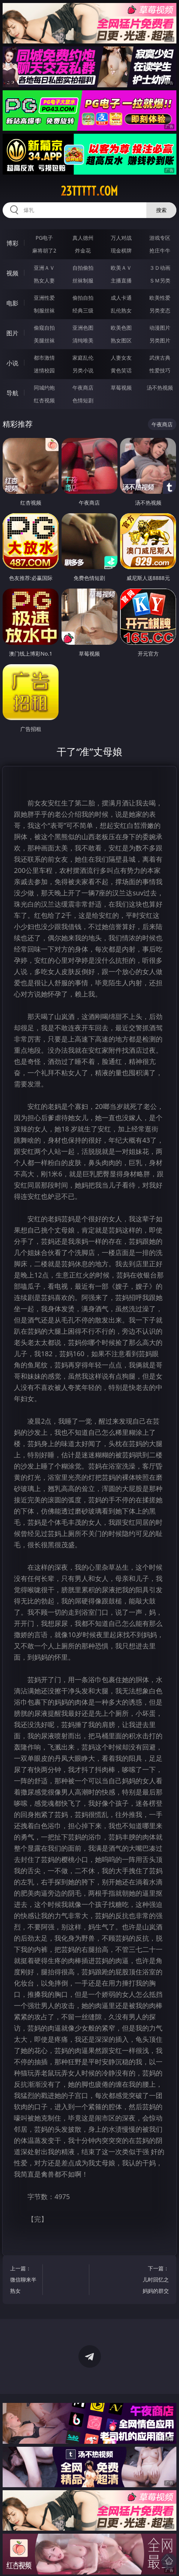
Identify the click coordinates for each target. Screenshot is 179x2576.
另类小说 (82, 370)
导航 (12, 393)
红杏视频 (44, 400)
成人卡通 (121, 297)
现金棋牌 (121, 250)
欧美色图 (121, 327)
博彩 (12, 243)
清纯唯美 (82, 340)
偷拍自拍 (82, 297)
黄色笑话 (121, 370)
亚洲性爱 (44, 297)
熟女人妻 (44, 280)
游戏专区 (159, 237)
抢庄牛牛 (159, 250)
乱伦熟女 (121, 310)
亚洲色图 (82, 327)
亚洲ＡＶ (44, 267)
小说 (12, 363)
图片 (12, 333)
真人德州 (82, 237)
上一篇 (24, 2281)
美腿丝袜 (44, 340)
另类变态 (159, 310)
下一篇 (155, 2281)
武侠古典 (159, 357)
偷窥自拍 (44, 327)
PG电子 (44, 237)
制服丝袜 (44, 310)
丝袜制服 (82, 280)
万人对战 (121, 237)
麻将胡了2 (44, 250)
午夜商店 (82, 387)
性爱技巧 (159, 370)
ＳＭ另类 (159, 280)
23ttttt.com (89, 191)
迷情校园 (44, 370)
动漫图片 (159, 327)
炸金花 (83, 250)
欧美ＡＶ (121, 267)
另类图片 (159, 340)
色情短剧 (82, 400)
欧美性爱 (159, 297)
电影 (12, 303)
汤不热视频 (160, 387)
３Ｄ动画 (159, 267)
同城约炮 (44, 387)
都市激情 (44, 357)
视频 (12, 273)
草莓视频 (121, 387)
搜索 (161, 210)
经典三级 (82, 310)
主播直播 (121, 280)
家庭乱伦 (82, 357)
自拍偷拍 (82, 267)
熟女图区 (121, 340)
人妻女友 (121, 357)
